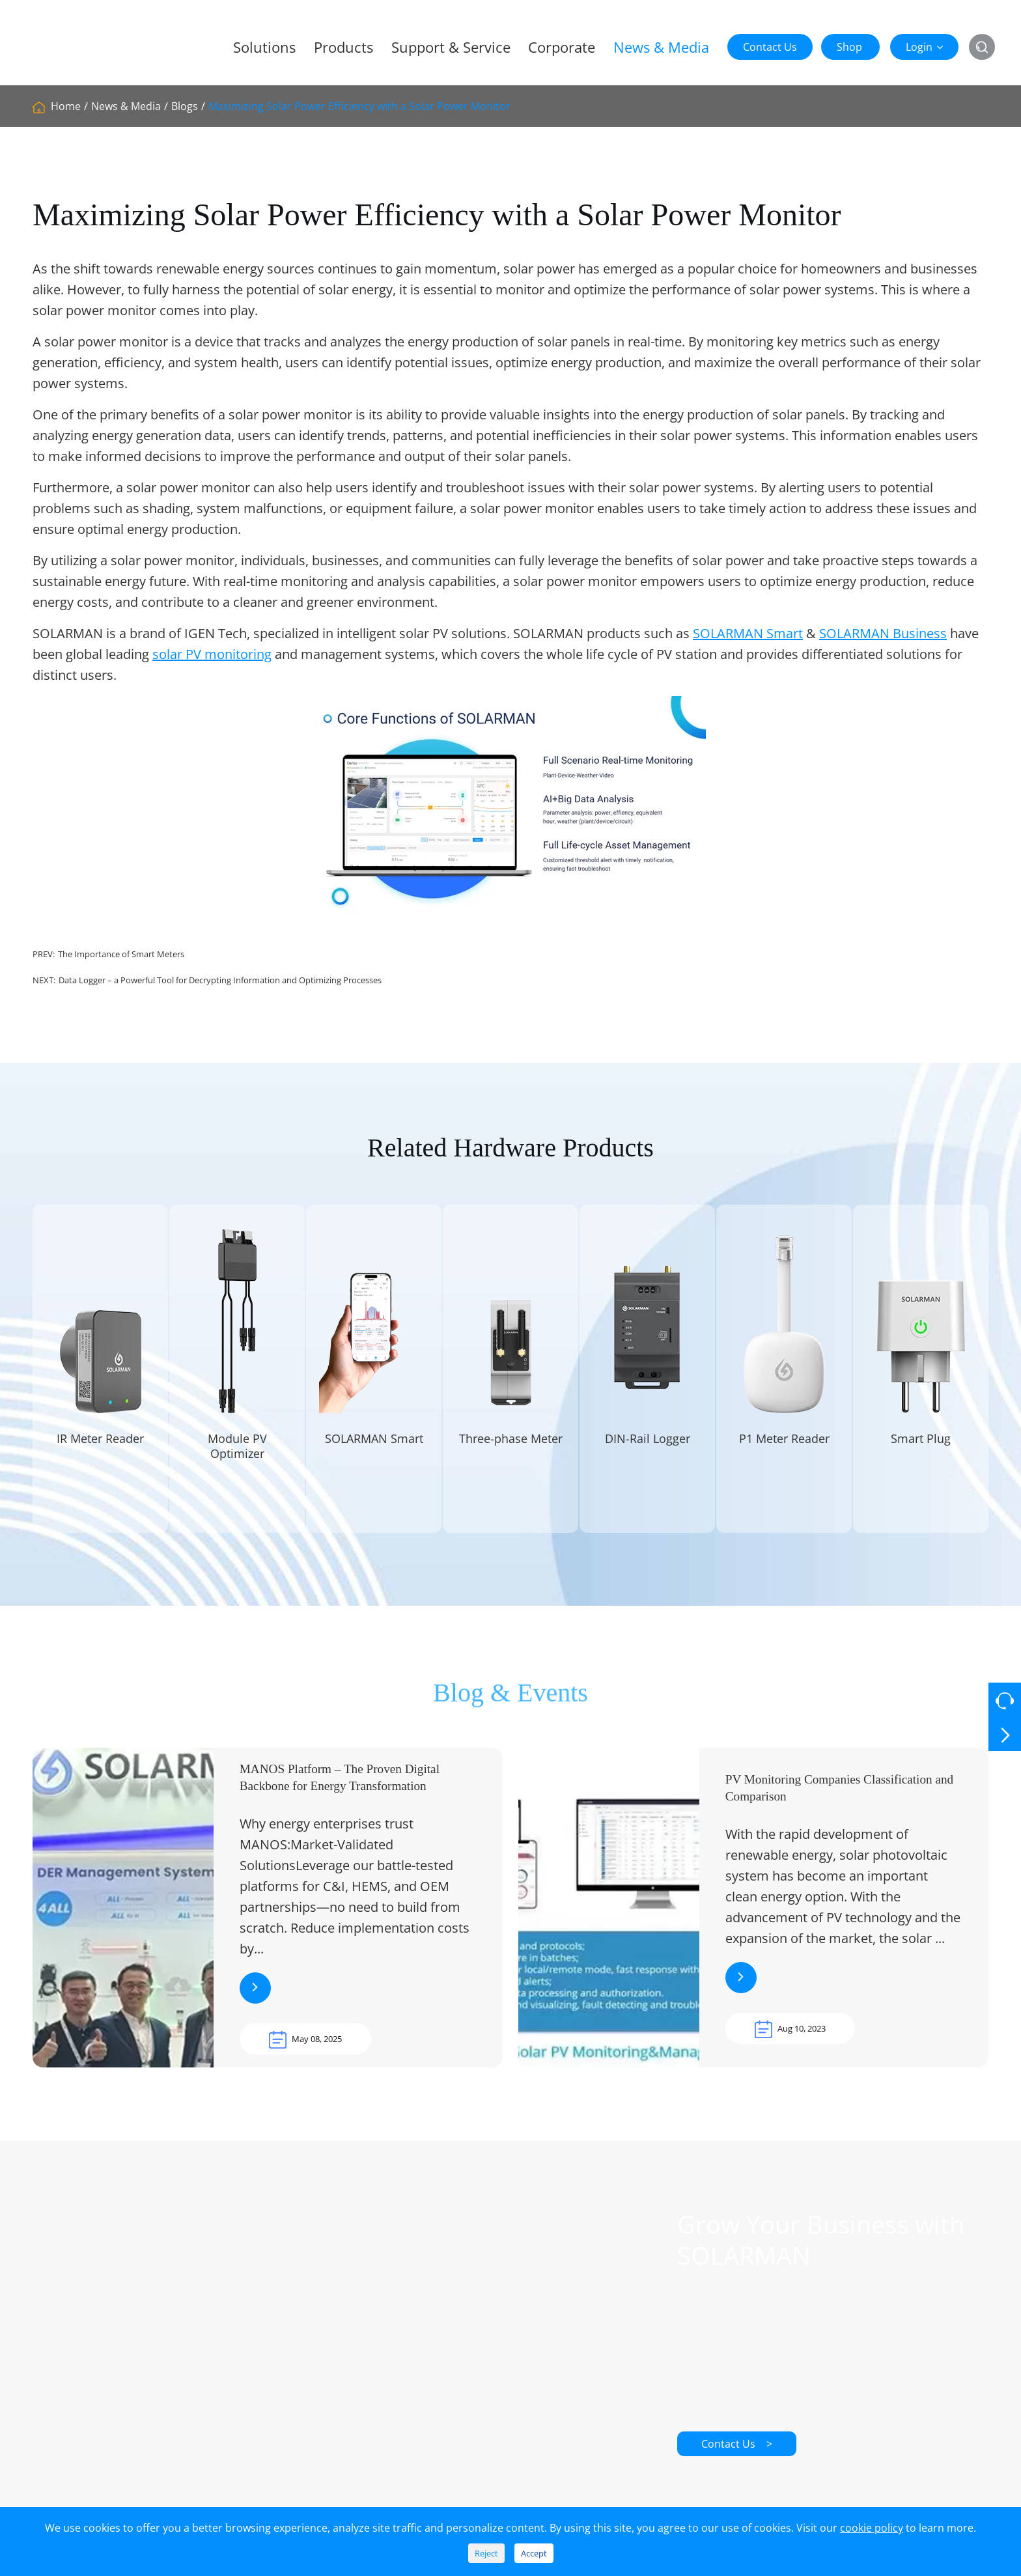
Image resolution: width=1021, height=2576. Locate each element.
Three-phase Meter (511, 1453)
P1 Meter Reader (784, 1453)
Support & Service (451, 47)
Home (66, 106)
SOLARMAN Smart (748, 633)
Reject (486, 2553)
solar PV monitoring (212, 654)
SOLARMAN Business (883, 633)
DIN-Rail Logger (647, 1453)
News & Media (661, 47)
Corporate (561, 47)
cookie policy (871, 2528)
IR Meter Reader (100, 1453)
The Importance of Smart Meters (121, 954)
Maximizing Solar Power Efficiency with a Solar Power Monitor (359, 106)
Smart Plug (921, 1453)
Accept (534, 2553)
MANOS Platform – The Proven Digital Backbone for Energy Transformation (340, 1792)
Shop (849, 47)
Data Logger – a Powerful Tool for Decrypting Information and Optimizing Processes (220, 980)
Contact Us (770, 47)
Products (343, 47)
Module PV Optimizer (237, 1461)
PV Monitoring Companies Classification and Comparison (839, 1802)
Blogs (184, 106)
